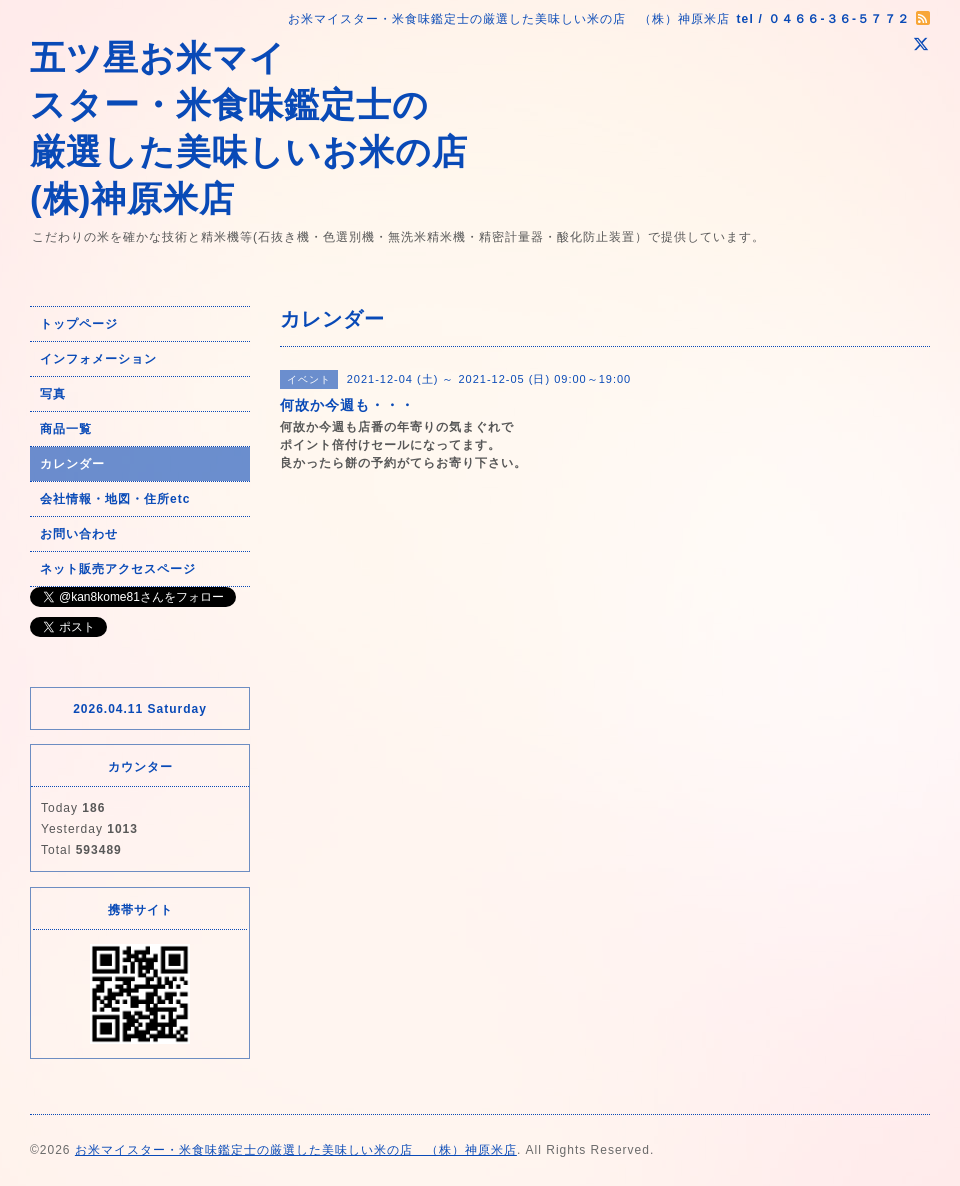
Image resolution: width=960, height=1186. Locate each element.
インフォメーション (98, 359)
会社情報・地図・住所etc (115, 499)
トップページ (79, 324)
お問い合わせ (79, 534)
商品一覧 (66, 429)
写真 (53, 394)
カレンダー (72, 464)
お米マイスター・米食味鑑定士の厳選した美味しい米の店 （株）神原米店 (296, 1150)
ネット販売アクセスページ (118, 569)
